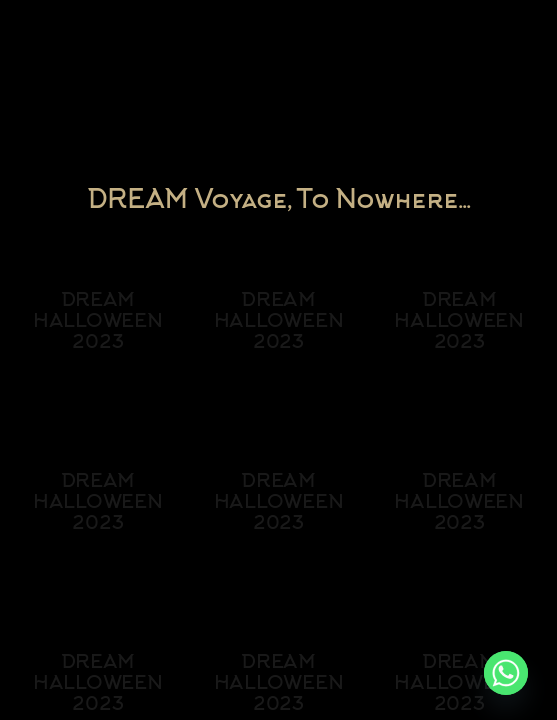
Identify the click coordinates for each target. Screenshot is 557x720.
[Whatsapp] (506, 673)
